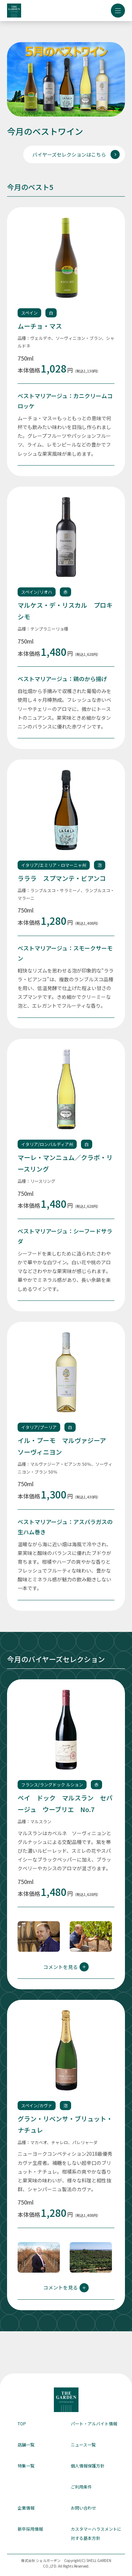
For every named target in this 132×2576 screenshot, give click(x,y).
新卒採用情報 (30, 2529)
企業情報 (26, 2508)
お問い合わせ (83, 2508)
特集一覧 (26, 2466)
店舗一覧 (26, 2444)
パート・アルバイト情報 (94, 2423)
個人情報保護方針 (88, 2466)
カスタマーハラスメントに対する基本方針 (96, 2533)
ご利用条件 (81, 2487)
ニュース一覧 (83, 2444)
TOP (22, 2423)
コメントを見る (66, 1966)
